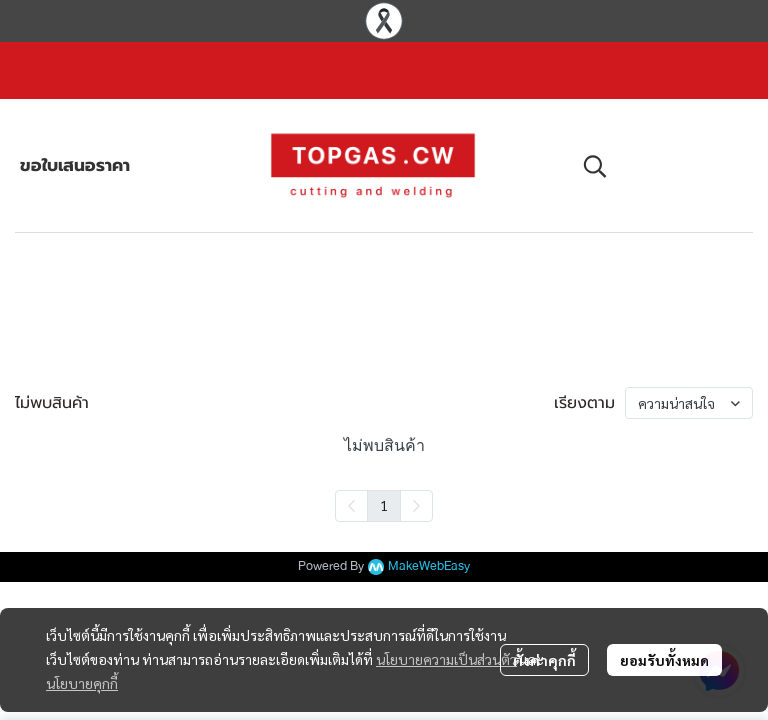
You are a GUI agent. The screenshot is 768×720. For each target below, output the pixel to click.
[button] (658, 166)
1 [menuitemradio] (384, 505)
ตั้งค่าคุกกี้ (544, 660)
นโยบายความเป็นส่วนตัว (446, 659)
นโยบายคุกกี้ (82, 683)
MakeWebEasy (429, 566)
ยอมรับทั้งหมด (664, 660)
